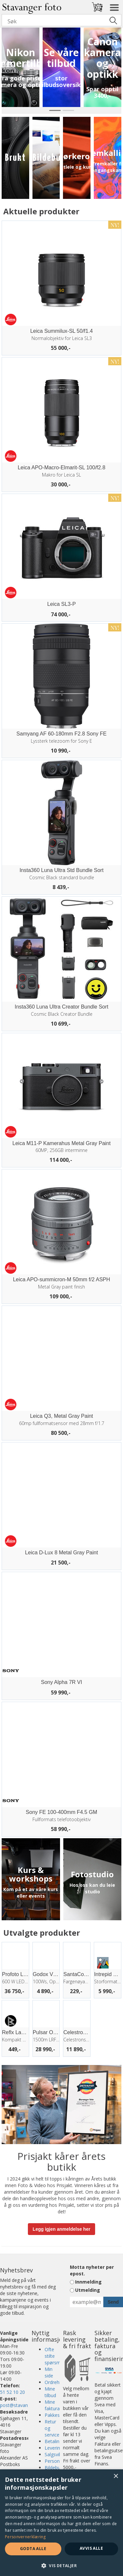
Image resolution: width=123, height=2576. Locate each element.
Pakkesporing (59, 2415)
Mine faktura (52, 2405)
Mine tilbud (50, 2392)
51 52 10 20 (12, 2392)
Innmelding (88, 2282)
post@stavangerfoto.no (25, 2405)
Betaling (53, 2441)
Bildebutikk (56, 2467)
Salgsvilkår (56, 2454)
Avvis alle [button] (91, 2548)
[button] (61, 2565)
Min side (49, 2372)
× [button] (115, 2476)
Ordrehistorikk (59, 2382)
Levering (54, 2448)
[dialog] (61, 2522)
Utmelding (87, 2290)
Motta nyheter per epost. (92, 2270)
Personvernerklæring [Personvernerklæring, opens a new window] (25, 2537)
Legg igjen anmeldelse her (62, 2229)
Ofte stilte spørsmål (54, 2356)
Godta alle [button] (33, 2548)
